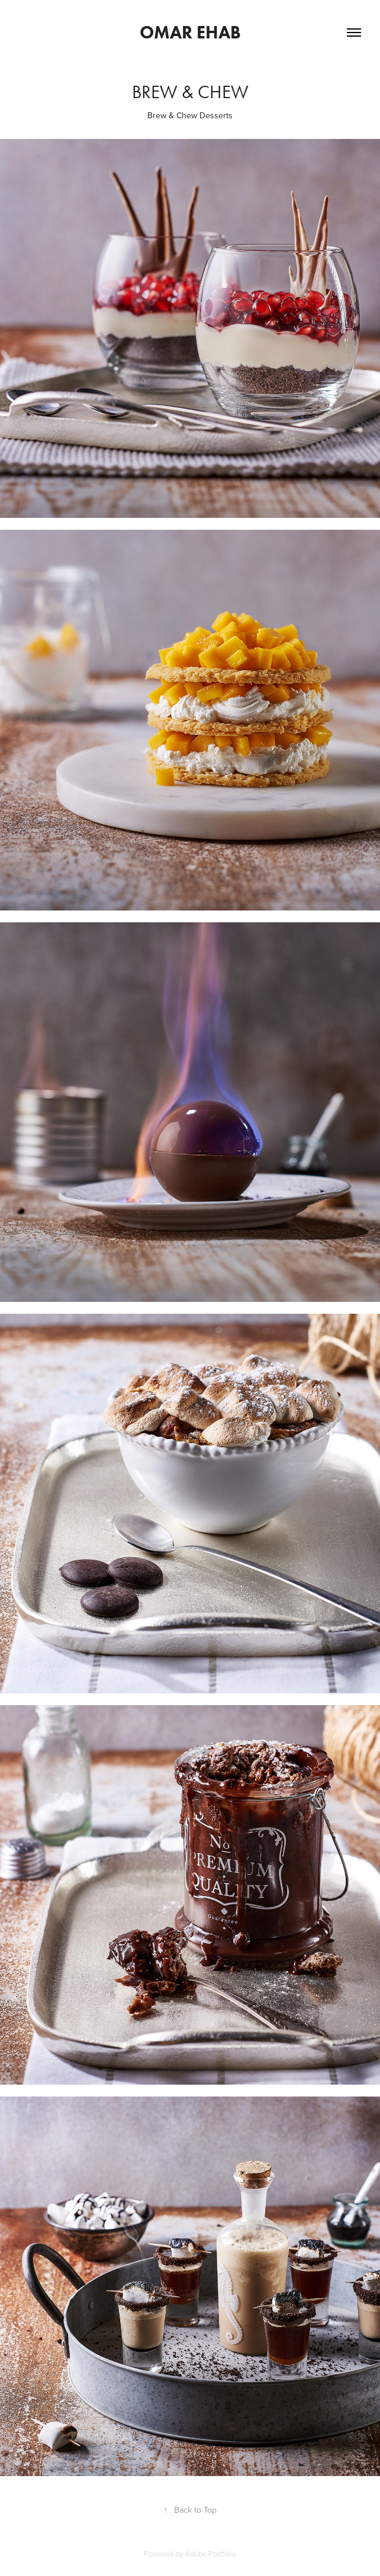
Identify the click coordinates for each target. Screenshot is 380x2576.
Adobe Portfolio (210, 2553)
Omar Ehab (190, 32)
